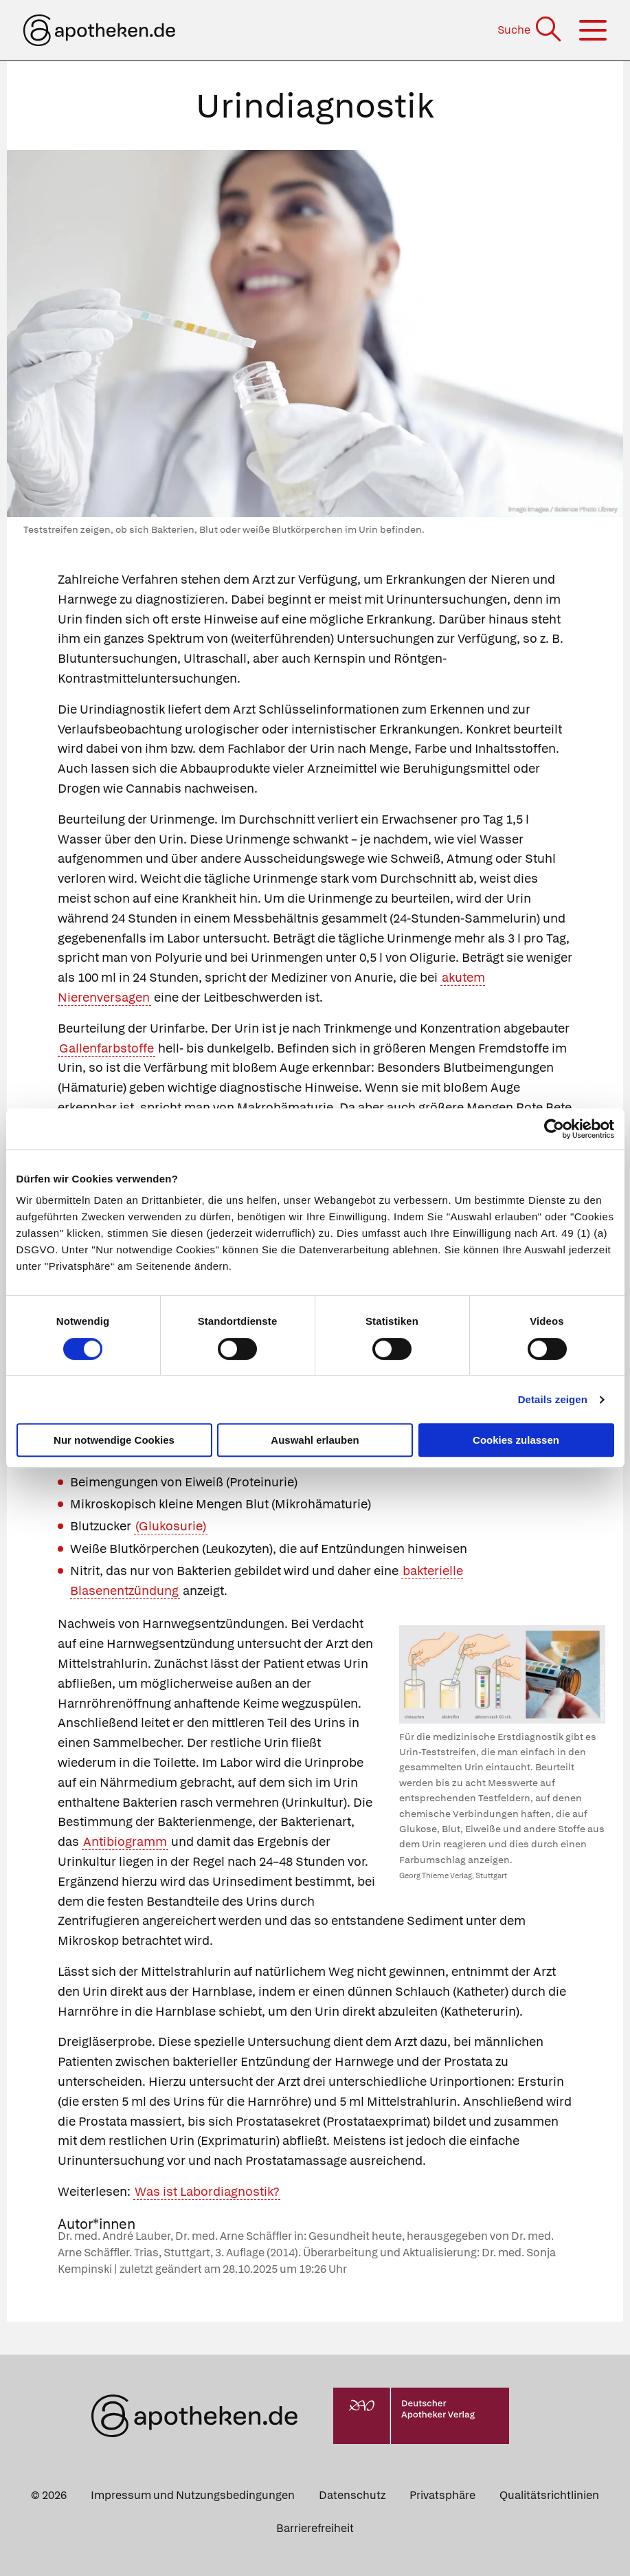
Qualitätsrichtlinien (549, 2495)
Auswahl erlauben (315, 1440)
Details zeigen (552, 1399)
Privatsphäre (442, 2495)
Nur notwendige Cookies (114, 1440)
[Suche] (530, 30)
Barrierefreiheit (315, 2528)
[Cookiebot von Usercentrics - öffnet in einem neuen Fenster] (554, 1129)
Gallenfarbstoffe (106, 1048)
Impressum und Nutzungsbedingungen (193, 2495)
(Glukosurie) (170, 1526)
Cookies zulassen (516, 1440)
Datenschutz (352, 2495)
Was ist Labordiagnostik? (207, 2191)
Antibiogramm (125, 1841)
